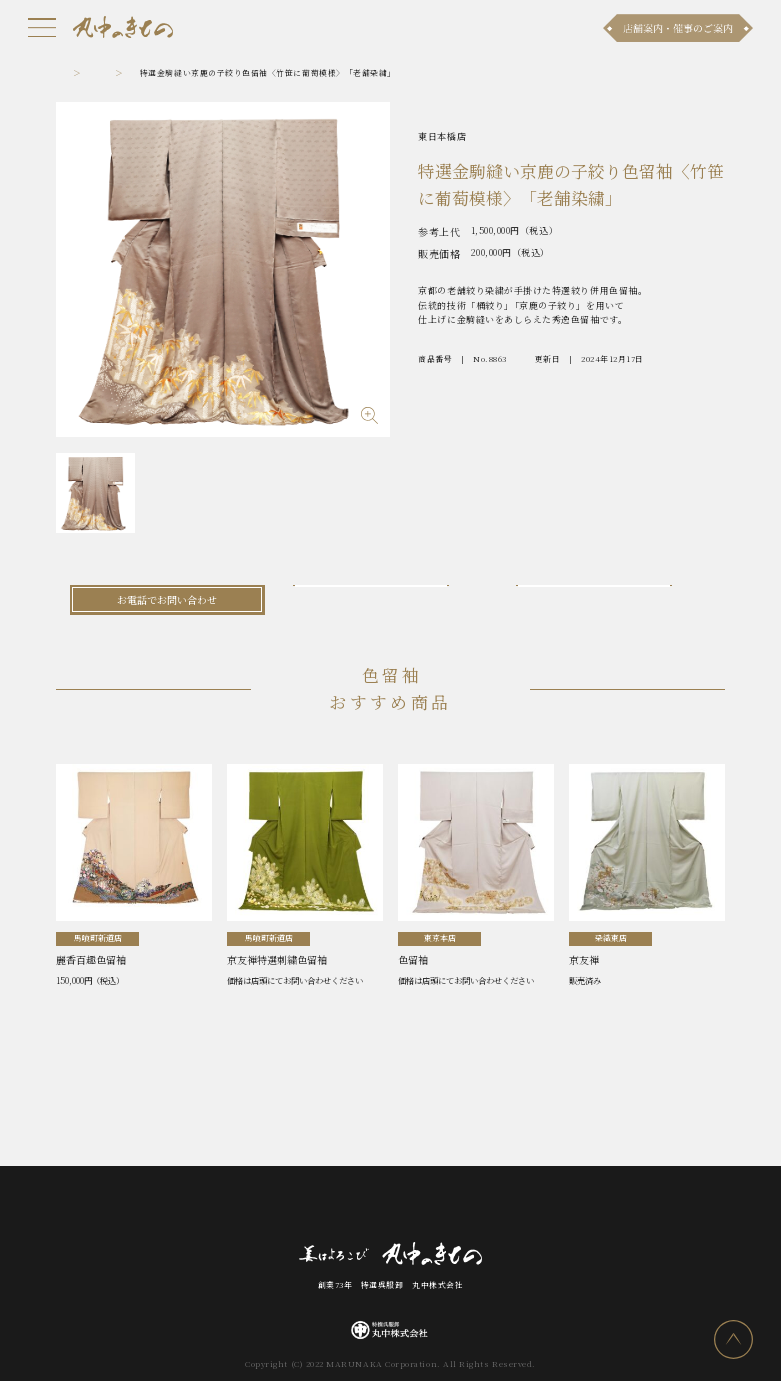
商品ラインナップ (242, 1206)
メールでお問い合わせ (390, 599)
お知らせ (169, 1206)
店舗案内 (316, 1206)
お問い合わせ (380, 1206)
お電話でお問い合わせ (167, 599)
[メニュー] (42, 28)
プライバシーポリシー (583, 1206)
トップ (69, 72)
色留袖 (136, 72)
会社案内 (445, 1206)
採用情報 (500, 1206)
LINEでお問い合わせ (614, 599)
